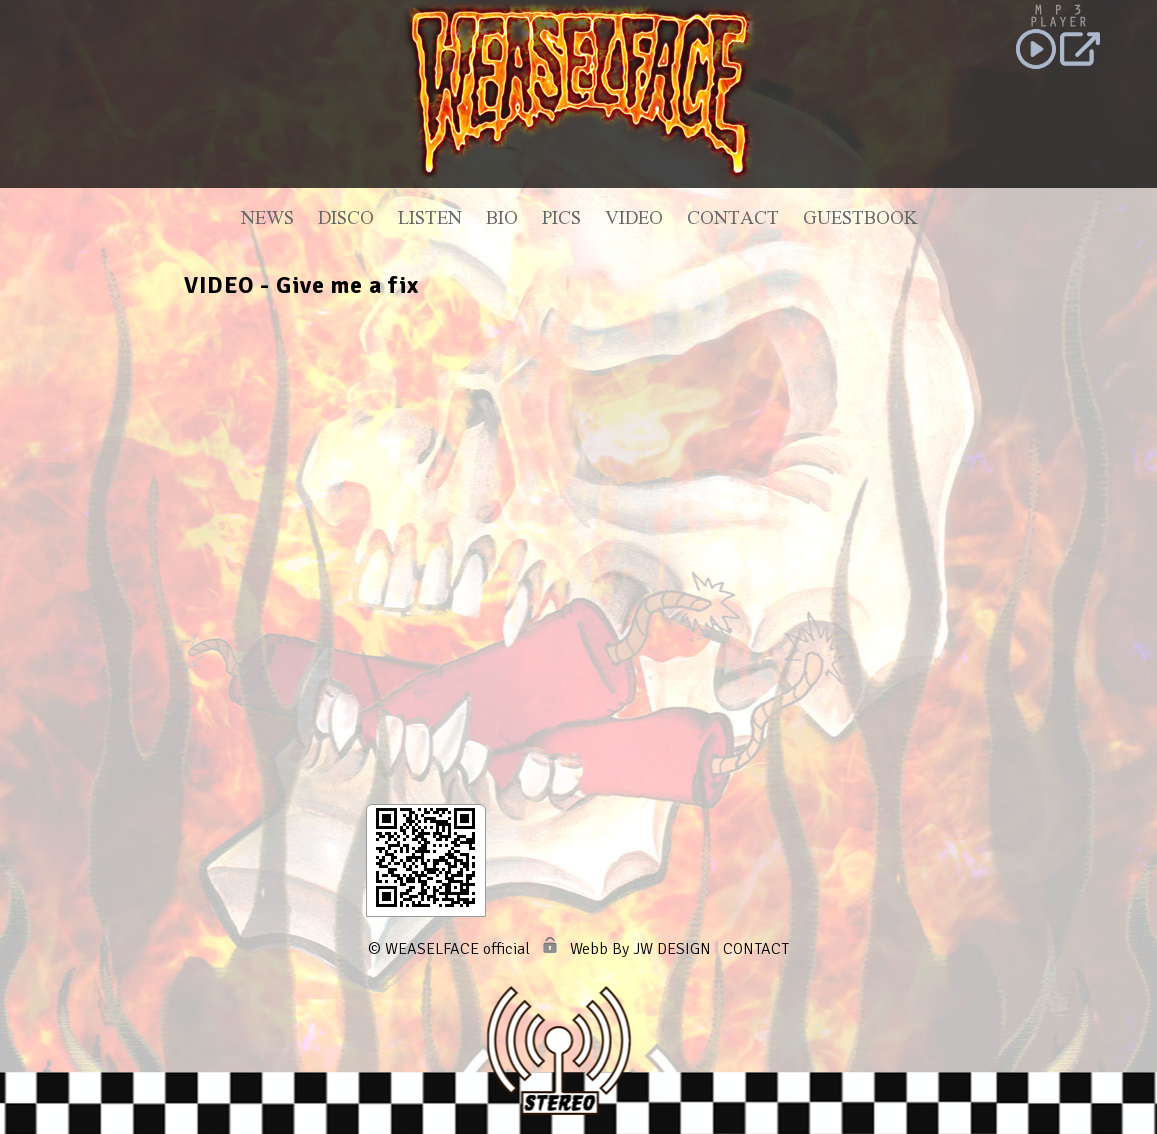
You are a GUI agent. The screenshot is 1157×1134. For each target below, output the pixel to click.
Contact (733, 221)
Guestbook (860, 221)
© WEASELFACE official (449, 949)
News (267, 221)
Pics (561, 221)
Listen (430, 221)
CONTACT (756, 949)
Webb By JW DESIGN (640, 949)
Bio (502, 221)
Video (634, 221)
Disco (346, 221)
